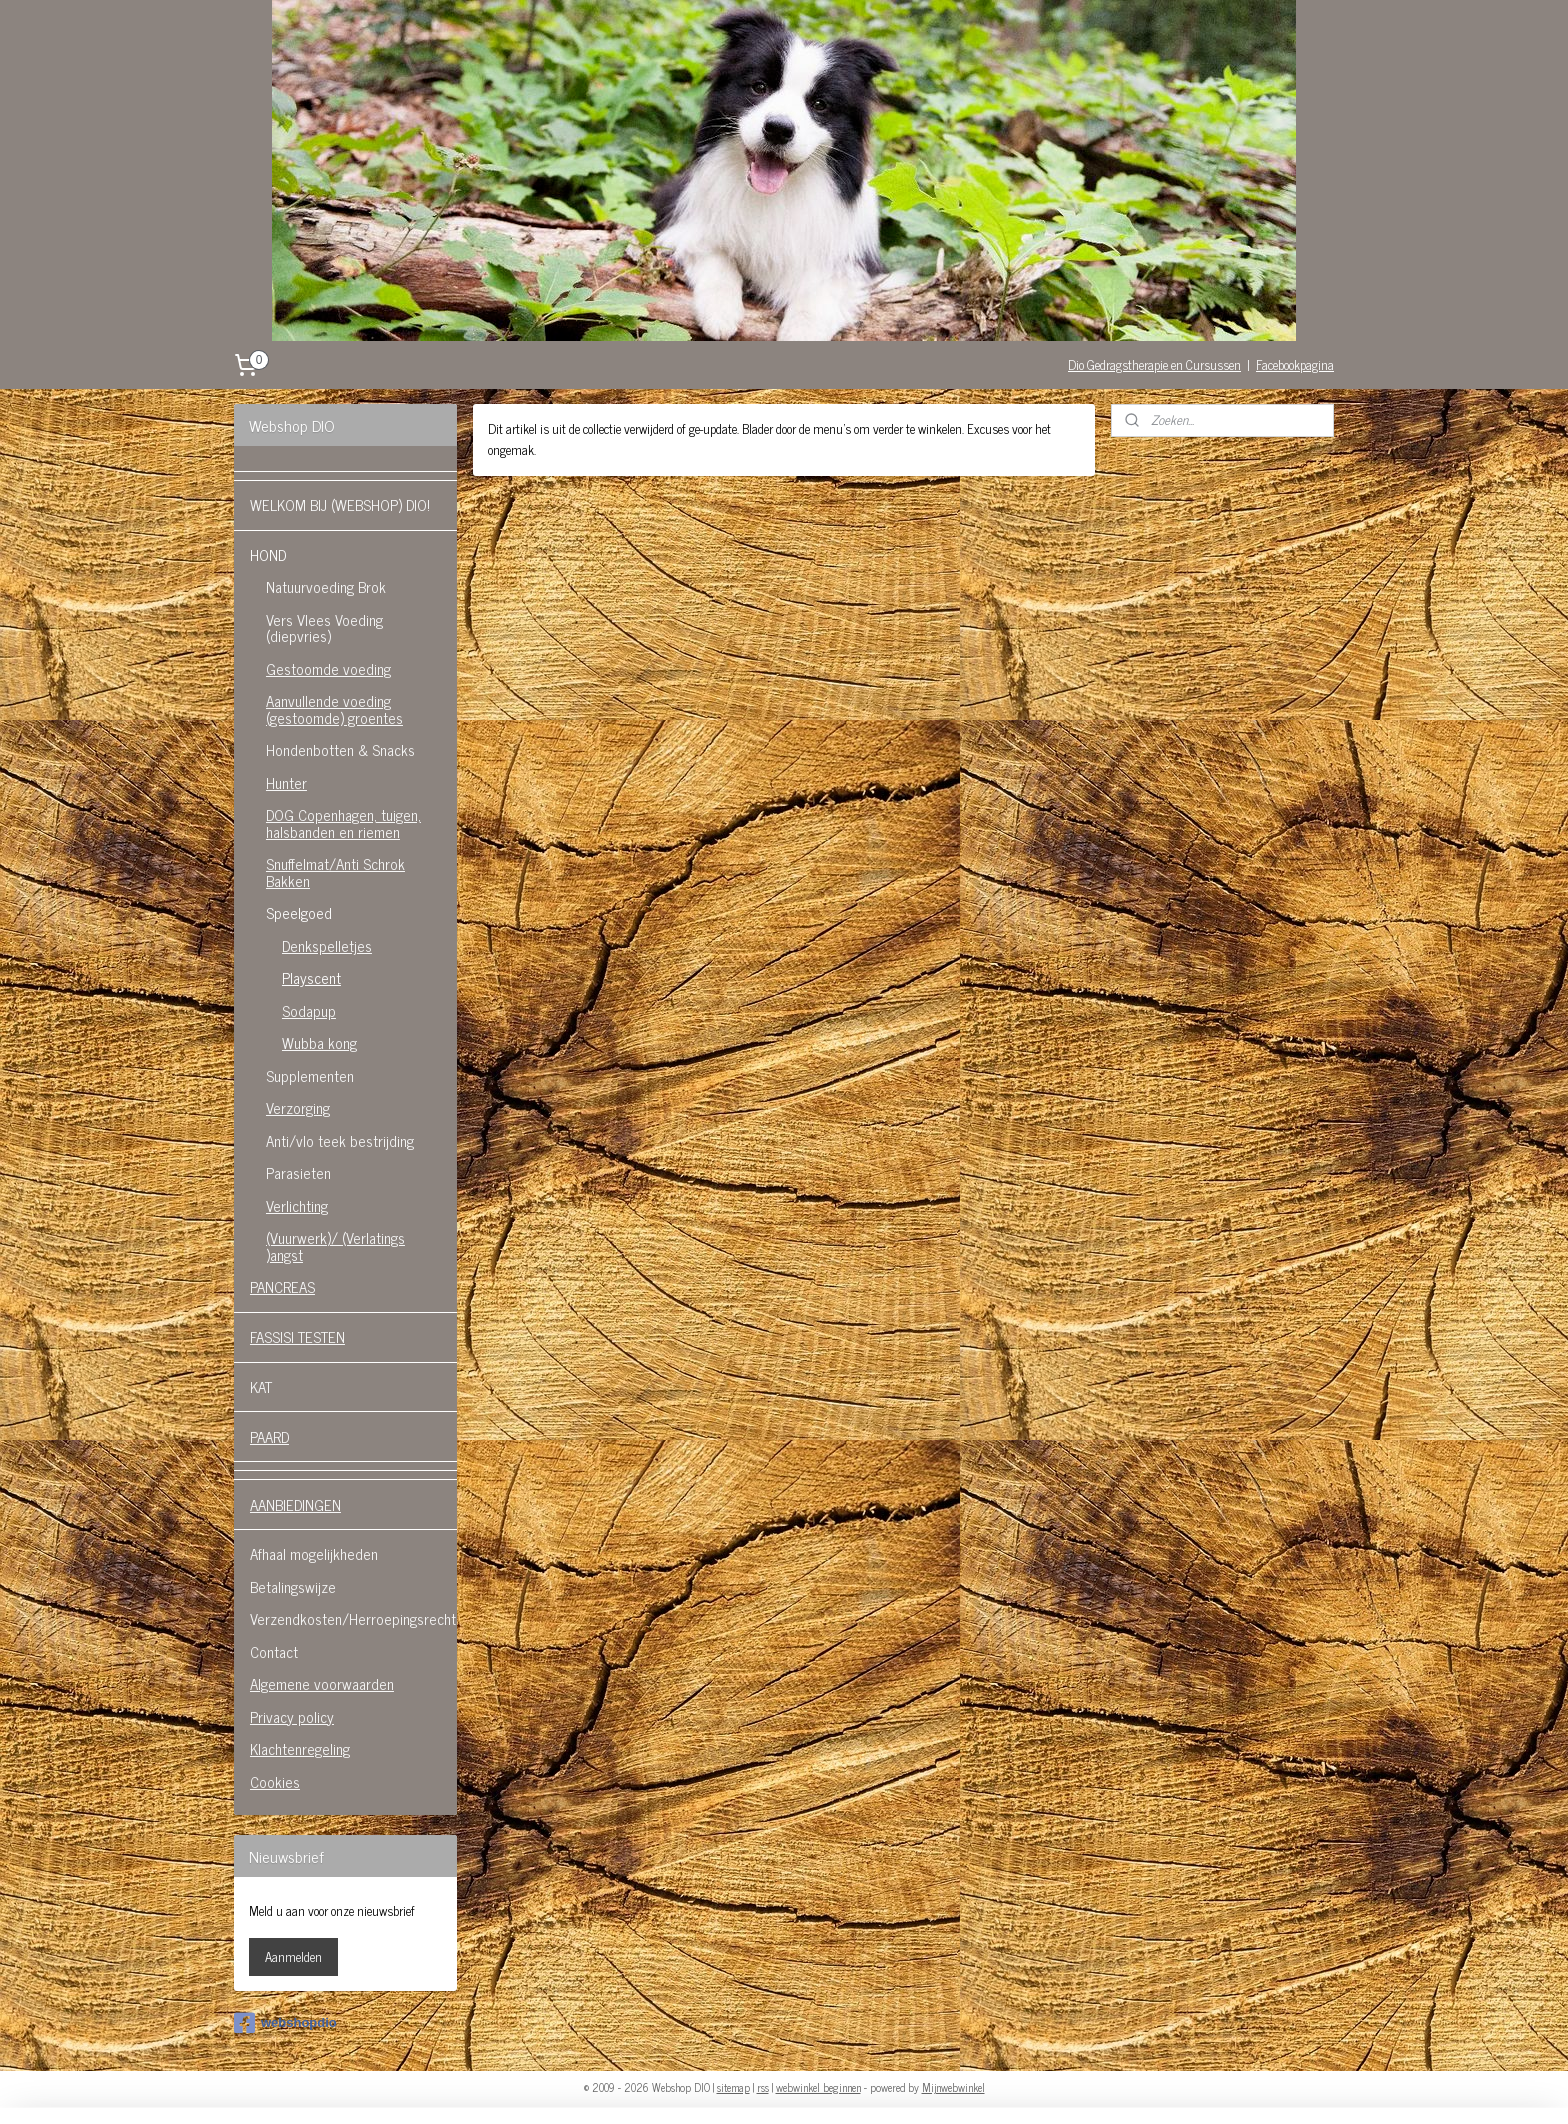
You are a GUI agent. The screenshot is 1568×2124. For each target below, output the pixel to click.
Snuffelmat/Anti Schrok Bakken (335, 872)
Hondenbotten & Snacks (340, 749)
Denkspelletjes (327, 945)
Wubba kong (319, 1042)
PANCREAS (282, 1286)
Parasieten (298, 1172)
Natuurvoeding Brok (326, 586)
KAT (261, 1386)
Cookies (275, 1781)
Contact (274, 1651)
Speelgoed (299, 912)
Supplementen (310, 1075)
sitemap (733, 2087)
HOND (268, 554)
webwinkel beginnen (818, 2087)
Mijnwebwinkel (953, 2087)
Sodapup (309, 1010)
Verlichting (297, 1205)
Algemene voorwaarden (322, 1683)
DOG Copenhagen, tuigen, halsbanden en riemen (343, 823)
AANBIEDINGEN (295, 1504)
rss (763, 2087)
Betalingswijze (293, 1586)
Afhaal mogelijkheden (314, 1553)
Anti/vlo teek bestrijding (340, 1140)
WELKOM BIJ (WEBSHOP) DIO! (340, 504)
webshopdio (285, 2023)
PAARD (269, 1436)
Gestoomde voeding (328, 668)
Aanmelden (293, 1956)
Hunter (286, 782)
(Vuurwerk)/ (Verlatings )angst (335, 1246)
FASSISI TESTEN (297, 1336)
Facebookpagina (1295, 364)
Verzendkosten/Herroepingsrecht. (353, 1618)
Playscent (311, 977)
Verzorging (298, 1107)
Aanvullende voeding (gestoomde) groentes (334, 709)
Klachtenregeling (300, 1748)
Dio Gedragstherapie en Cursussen (1154, 364)
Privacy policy (292, 1716)
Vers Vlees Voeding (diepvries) (324, 628)
